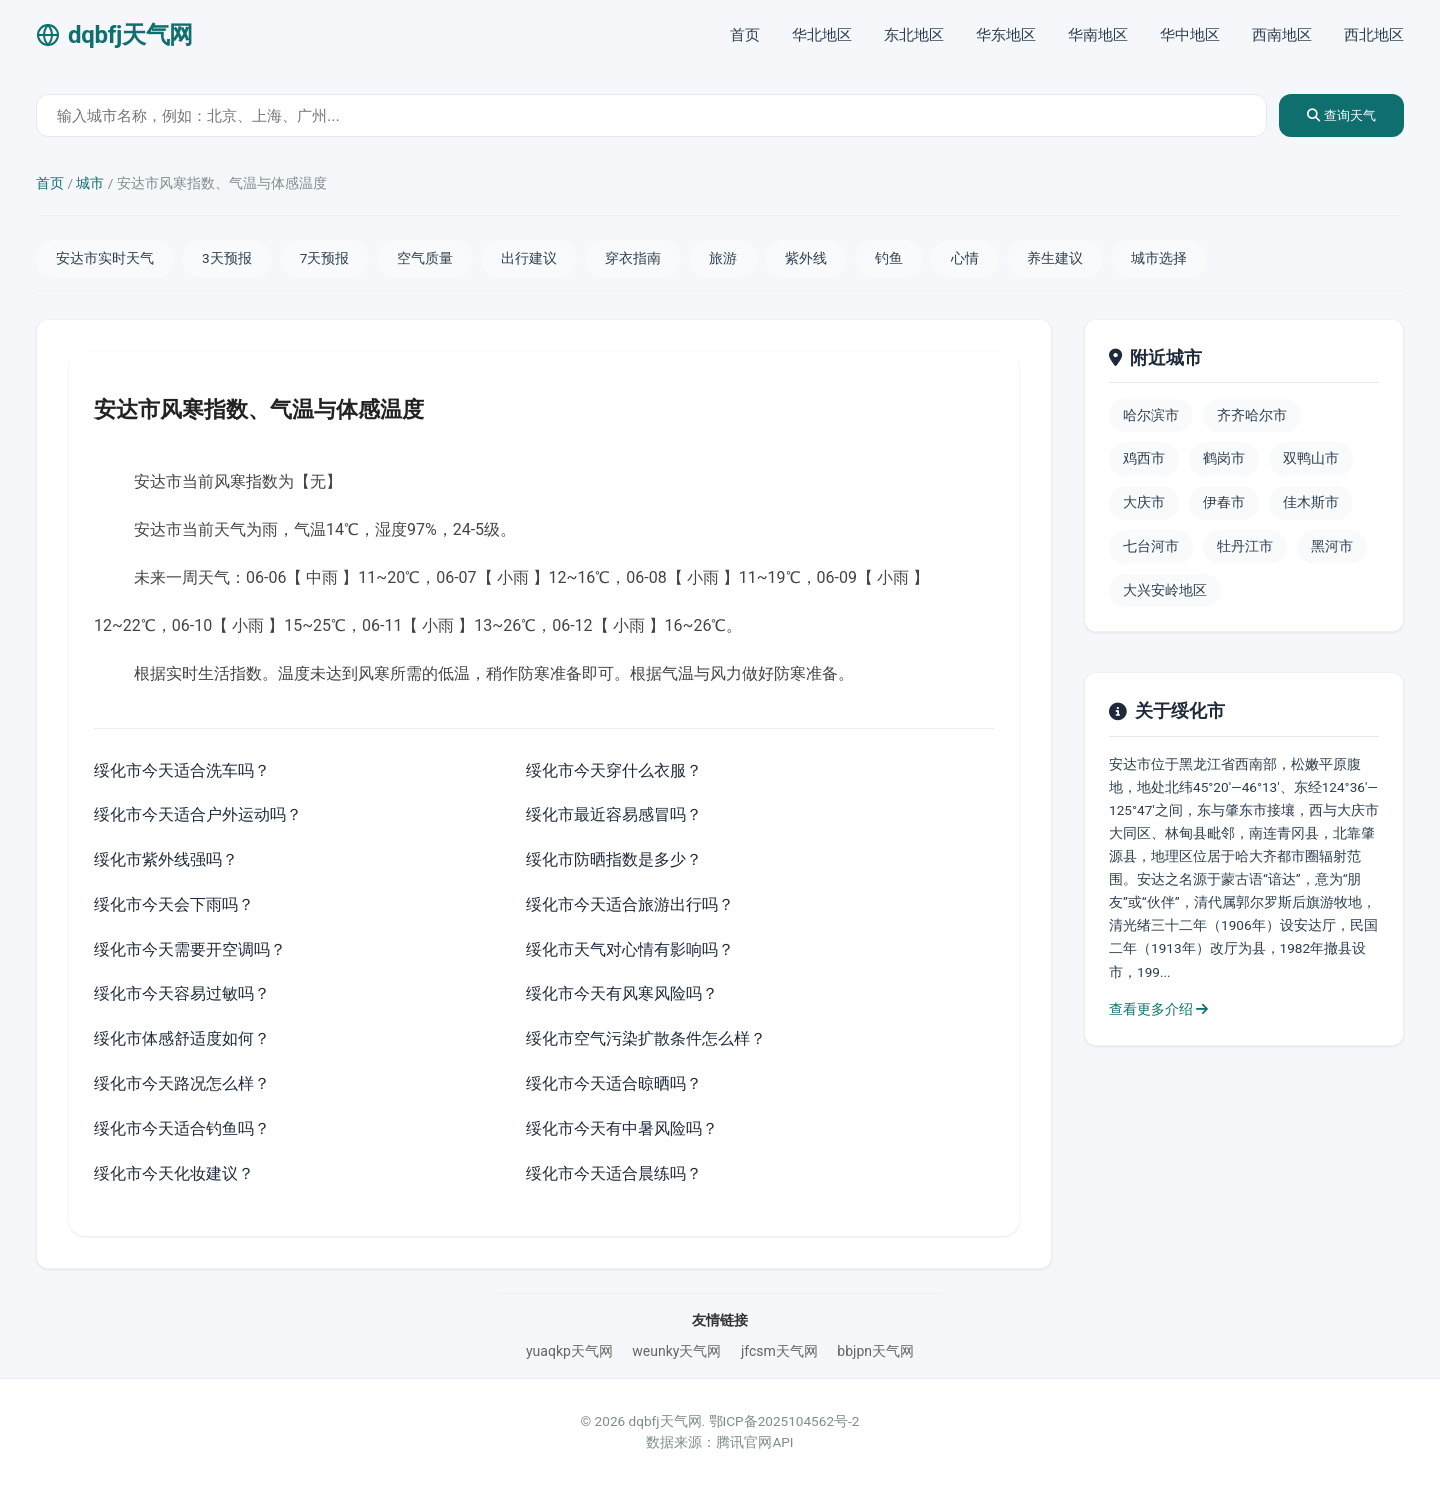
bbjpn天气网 (875, 1351)
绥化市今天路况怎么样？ (182, 1083)
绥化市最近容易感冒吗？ (614, 814)
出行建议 (529, 258)
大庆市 (1144, 502)
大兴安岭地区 (1165, 590)
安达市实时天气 (105, 258)
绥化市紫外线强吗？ (166, 859)
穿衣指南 (633, 258)
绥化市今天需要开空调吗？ (190, 949)
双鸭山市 (1311, 458)
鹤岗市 (1224, 458)
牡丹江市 (1245, 546)
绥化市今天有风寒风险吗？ (622, 993)
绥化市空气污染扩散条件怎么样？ (646, 1038)
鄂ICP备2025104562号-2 (784, 1421)
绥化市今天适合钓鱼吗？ (182, 1128)
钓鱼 (889, 258)
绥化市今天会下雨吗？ (174, 904)
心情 (965, 258)
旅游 (723, 258)
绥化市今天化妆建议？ (174, 1173)
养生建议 (1055, 258)
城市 (90, 183)
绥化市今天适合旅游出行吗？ (630, 904)
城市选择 (1159, 258)
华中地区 (1190, 35)
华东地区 (1006, 35)
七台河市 (1151, 546)
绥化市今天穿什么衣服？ (614, 770)
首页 (745, 35)
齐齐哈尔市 (1252, 415)
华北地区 (822, 35)
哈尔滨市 (1151, 415)
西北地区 (1374, 35)
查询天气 (1341, 115)
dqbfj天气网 (114, 35)
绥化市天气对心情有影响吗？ (630, 949)
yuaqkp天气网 (569, 1351)
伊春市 (1224, 502)
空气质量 (425, 258)
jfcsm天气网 (779, 1351)
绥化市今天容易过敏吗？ (182, 993)
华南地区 (1098, 35)
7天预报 (325, 258)
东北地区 (914, 35)
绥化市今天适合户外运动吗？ (198, 814)
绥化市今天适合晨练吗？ (614, 1173)
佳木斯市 (1311, 502)
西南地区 (1282, 35)
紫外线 (806, 258)
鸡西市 (1144, 458)
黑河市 (1332, 546)
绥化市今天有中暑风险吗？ (622, 1128)
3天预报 (227, 258)
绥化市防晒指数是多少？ (614, 859)
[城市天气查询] (651, 115)
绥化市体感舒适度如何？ (182, 1038)
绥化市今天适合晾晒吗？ (614, 1083)
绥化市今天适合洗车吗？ (182, 770)
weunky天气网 (676, 1351)
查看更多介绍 (1158, 1009)
